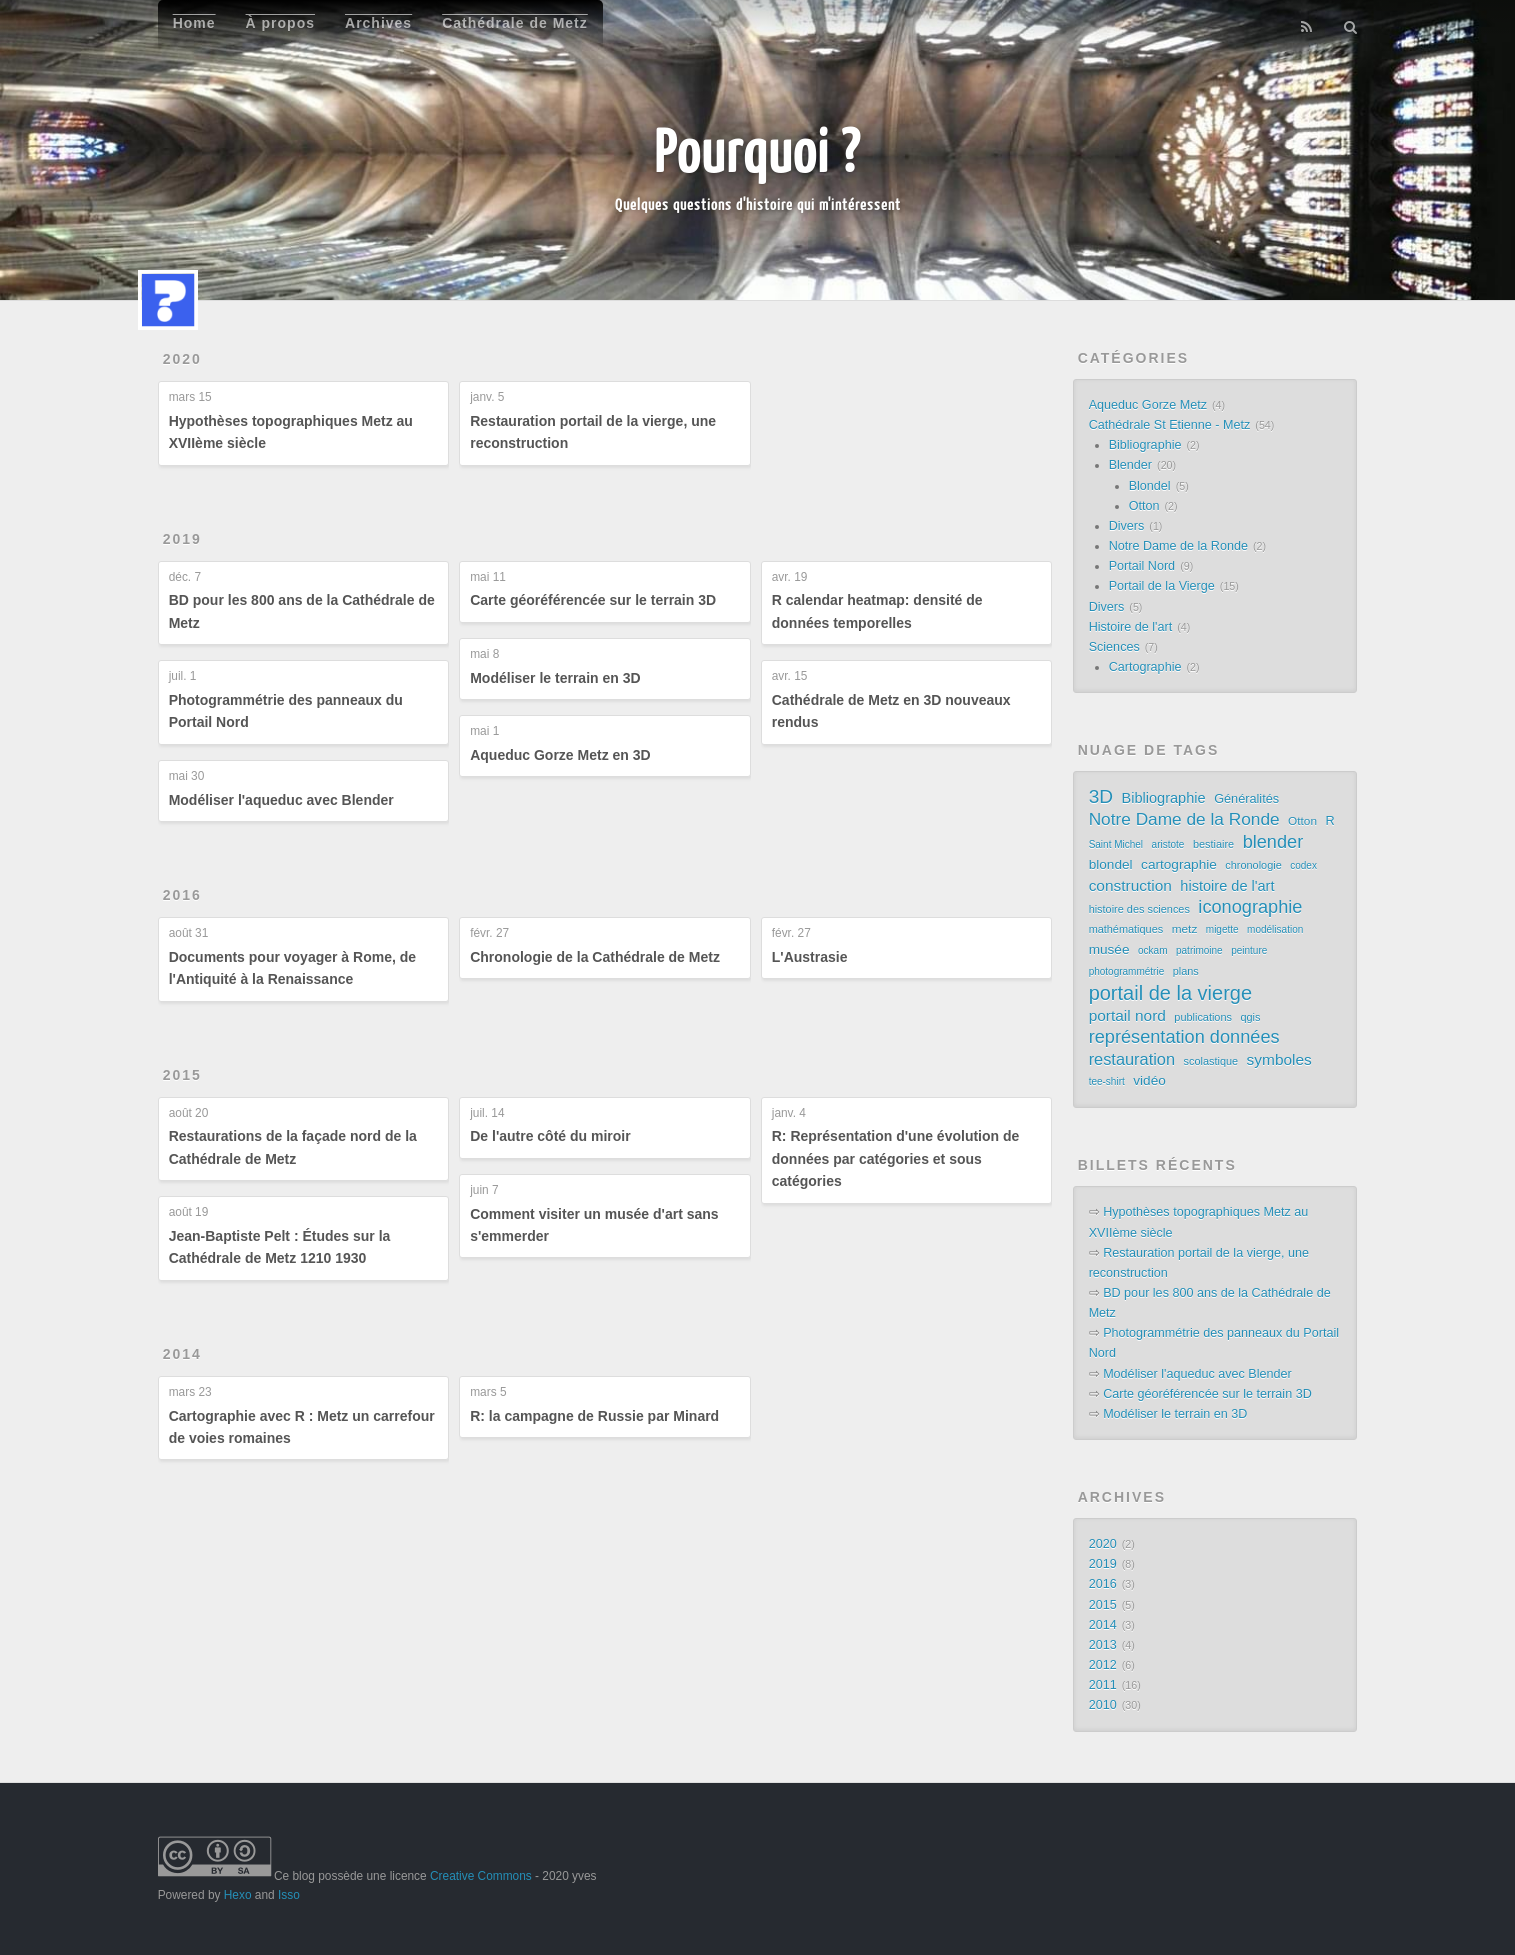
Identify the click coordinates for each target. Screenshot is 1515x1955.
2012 (1103, 1665)
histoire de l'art (1227, 886)
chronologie (1253, 865)
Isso (289, 1895)
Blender (1130, 465)
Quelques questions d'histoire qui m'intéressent (758, 204)
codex (1303, 865)
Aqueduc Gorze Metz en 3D (560, 755)
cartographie (1179, 864)
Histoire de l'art (1131, 627)
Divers (1127, 526)
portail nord (1127, 1015)
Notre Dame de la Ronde (1178, 546)
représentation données (1184, 1037)
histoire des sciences (1139, 909)
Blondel (1150, 486)
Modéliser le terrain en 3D (555, 678)
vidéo (1149, 1080)
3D (1101, 797)
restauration (1132, 1059)
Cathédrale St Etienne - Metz (1170, 425)
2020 (182, 359)
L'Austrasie (810, 957)
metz (1185, 929)
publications (1203, 1017)
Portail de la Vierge (1162, 586)
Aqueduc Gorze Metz (1148, 405)
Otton (1144, 506)
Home (194, 23)
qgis (1250, 1017)
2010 (1103, 1705)
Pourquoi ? (757, 149)
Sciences (1114, 647)
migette (1222, 929)
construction (1130, 885)
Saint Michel (1116, 844)
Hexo (238, 1895)
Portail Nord (1142, 566)
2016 (182, 895)
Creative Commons (481, 1876)
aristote (1168, 844)
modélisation (1275, 929)
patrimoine (1199, 950)
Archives (378, 23)
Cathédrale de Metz (515, 23)
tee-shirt (1107, 1081)
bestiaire (1213, 844)
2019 (182, 539)
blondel (1111, 864)
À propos (280, 23)
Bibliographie (1145, 445)
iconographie (1250, 907)
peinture (1249, 950)
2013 (1103, 1645)
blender (1273, 842)
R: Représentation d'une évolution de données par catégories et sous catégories (896, 1158)
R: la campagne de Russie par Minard (594, 1416)
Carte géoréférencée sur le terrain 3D (593, 600)
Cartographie (1145, 667)
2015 (182, 1075)
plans (1186, 971)
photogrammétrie (1127, 971)
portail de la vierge (1170, 993)
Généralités (1246, 798)
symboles (1279, 1059)
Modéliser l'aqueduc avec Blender (281, 800)
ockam (1152, 950)
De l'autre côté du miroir (550, 1136)
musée (1109, 949)
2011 (1103, 1685)
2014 (182, 1354)
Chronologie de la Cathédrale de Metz (595, 957)
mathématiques (1126, 929)
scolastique (1211, 1061)
